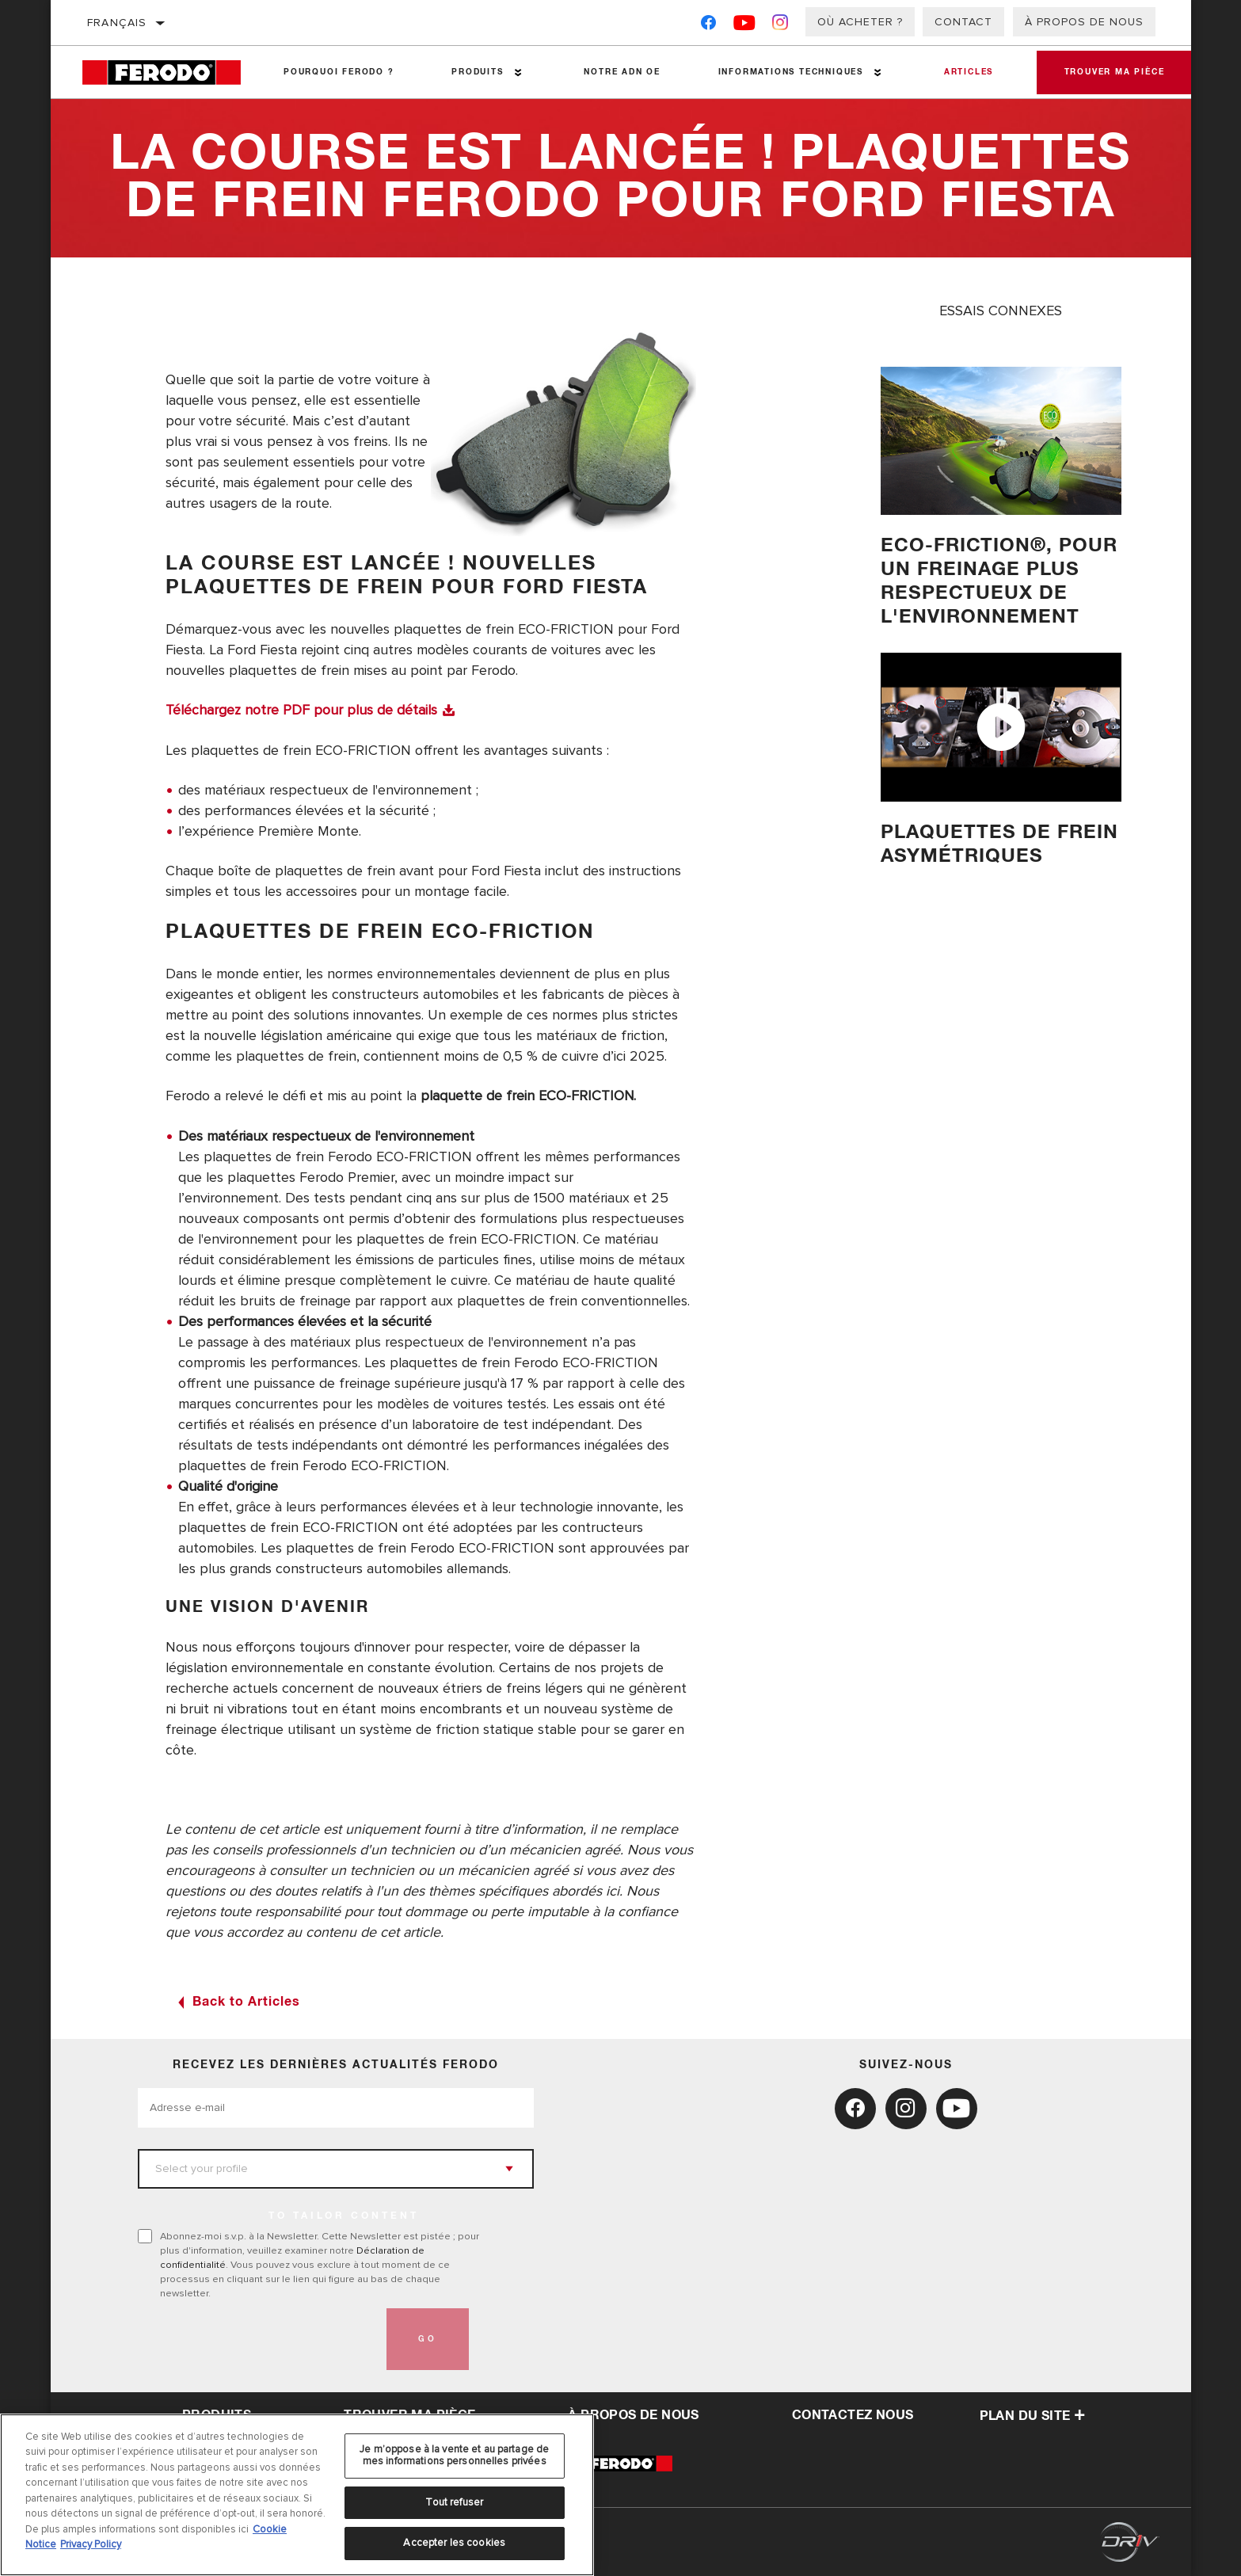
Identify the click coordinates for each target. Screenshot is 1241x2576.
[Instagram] (780, 25)
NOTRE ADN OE (618, 72)
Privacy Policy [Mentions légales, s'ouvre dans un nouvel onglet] (90, 2544)
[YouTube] (744, 25)
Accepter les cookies (454, 2542)
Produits (475, 72)
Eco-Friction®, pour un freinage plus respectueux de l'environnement (1001, 581)
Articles (961, 72)
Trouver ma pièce (1110, 72)
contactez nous (853, 2413)
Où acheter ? (860, 22)
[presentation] (258, 2337)
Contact (963, 22)
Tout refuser (454, 2502)
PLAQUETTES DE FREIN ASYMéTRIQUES (999, 844)
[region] (297, 2495)
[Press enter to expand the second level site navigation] (516, 72)
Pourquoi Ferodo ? (338, 72)
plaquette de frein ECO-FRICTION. (529, 1094)
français (117, 22)
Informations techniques (785, 72)
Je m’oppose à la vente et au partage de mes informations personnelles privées (454, 2455)
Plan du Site (1033, 2414)
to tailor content (343, 2215)
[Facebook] (708, 25)
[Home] (168, 72)
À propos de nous (1084, 22)
